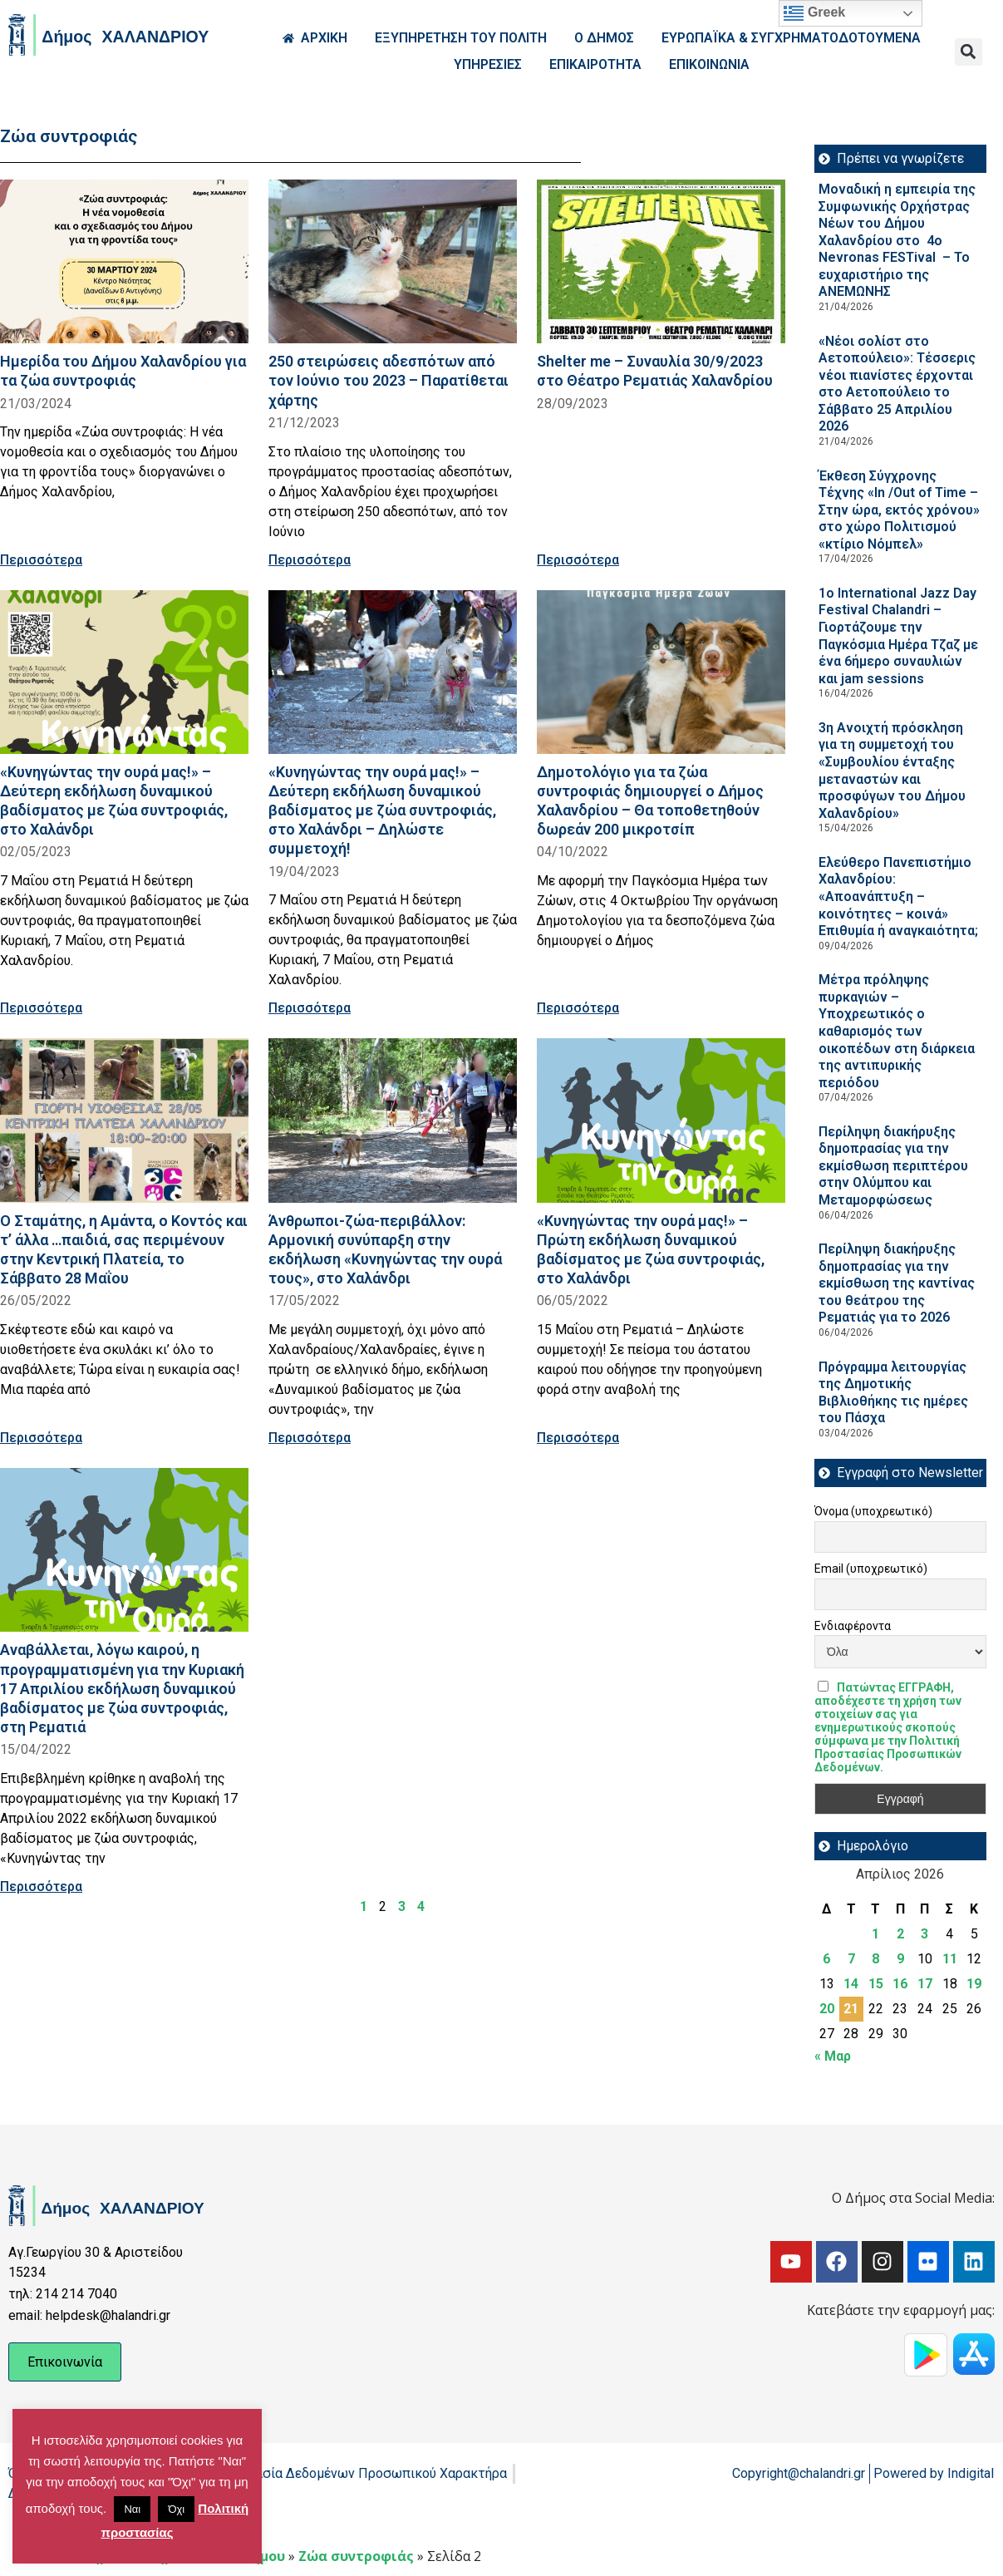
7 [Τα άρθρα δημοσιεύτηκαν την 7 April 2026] (851, 1959)
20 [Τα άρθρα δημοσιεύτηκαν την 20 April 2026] (826, 2009)
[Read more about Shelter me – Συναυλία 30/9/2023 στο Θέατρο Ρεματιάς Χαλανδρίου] (661, 261)
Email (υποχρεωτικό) (870, 1568)
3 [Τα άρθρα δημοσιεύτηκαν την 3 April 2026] (924, 1934)
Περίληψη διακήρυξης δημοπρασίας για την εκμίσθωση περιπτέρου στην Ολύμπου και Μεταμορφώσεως (893, 1166)
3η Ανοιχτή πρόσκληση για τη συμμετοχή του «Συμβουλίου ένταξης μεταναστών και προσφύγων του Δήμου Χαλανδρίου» (892, 770)
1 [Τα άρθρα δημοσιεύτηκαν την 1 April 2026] (875, 1934)
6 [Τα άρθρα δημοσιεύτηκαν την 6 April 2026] (826, 1959)
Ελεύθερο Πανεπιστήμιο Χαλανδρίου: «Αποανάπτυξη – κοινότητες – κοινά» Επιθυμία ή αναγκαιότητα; (900, 896)
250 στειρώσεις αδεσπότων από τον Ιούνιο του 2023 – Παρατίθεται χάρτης (388, 380)
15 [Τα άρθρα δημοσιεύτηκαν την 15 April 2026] (875, 1984)
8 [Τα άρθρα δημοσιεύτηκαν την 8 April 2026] (875, 1959)
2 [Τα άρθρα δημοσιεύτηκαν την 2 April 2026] (900, 1934)
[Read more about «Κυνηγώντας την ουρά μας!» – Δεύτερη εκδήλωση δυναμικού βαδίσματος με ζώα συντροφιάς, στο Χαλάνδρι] (124, 672)
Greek (814, 13)
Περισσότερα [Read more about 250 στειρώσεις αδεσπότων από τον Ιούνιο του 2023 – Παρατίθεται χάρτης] (309, 560)
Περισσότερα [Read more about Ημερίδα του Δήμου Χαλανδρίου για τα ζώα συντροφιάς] (41, 560)
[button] (968, 52)
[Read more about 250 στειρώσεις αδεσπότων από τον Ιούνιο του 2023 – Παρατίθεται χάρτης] (392, 261)
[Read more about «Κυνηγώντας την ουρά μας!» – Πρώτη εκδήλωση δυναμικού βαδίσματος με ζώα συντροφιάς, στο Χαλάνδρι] (661, 1120)
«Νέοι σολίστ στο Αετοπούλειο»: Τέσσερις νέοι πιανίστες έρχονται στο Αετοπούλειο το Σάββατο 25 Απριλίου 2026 (897, 384)
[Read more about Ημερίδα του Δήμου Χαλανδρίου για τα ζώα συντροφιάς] (124, 261)
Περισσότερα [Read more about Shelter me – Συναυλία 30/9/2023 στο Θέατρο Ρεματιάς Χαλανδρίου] (578, 560)
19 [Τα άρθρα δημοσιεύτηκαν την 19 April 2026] (973, 1984)
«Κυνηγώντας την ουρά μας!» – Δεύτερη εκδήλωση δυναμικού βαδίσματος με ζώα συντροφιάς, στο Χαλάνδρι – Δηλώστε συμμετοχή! (382, 810)
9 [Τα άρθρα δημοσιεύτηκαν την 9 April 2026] (900, 1959)
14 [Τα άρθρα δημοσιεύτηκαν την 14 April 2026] (850, 1984)
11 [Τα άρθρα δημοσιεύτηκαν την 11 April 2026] (949, 1959)
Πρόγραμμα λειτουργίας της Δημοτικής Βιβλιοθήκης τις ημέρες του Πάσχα (893, 1392)
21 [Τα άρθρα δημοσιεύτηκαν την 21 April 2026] (850, 2009)
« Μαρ (832, 2056)
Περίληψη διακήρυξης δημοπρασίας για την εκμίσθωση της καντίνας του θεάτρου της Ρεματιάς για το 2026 (897, 1283)
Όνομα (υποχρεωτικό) (873, 1511)
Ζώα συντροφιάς (356, 2556)
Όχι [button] (176, 2509)
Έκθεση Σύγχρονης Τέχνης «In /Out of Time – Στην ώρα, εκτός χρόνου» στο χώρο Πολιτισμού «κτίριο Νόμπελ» (899, 510)
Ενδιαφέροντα (852, 1626)
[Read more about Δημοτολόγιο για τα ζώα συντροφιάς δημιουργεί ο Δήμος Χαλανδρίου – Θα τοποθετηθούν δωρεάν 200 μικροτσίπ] (661, 672)
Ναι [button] (132, 2509)
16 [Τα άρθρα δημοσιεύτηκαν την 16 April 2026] (899, 1984)
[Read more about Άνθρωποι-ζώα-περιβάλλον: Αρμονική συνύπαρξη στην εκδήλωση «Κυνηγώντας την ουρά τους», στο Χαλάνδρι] (392, 1120)
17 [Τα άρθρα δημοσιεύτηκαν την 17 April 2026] (924, 1984)
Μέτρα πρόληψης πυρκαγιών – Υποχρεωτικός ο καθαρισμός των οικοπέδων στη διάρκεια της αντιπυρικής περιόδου (897, 1031)
